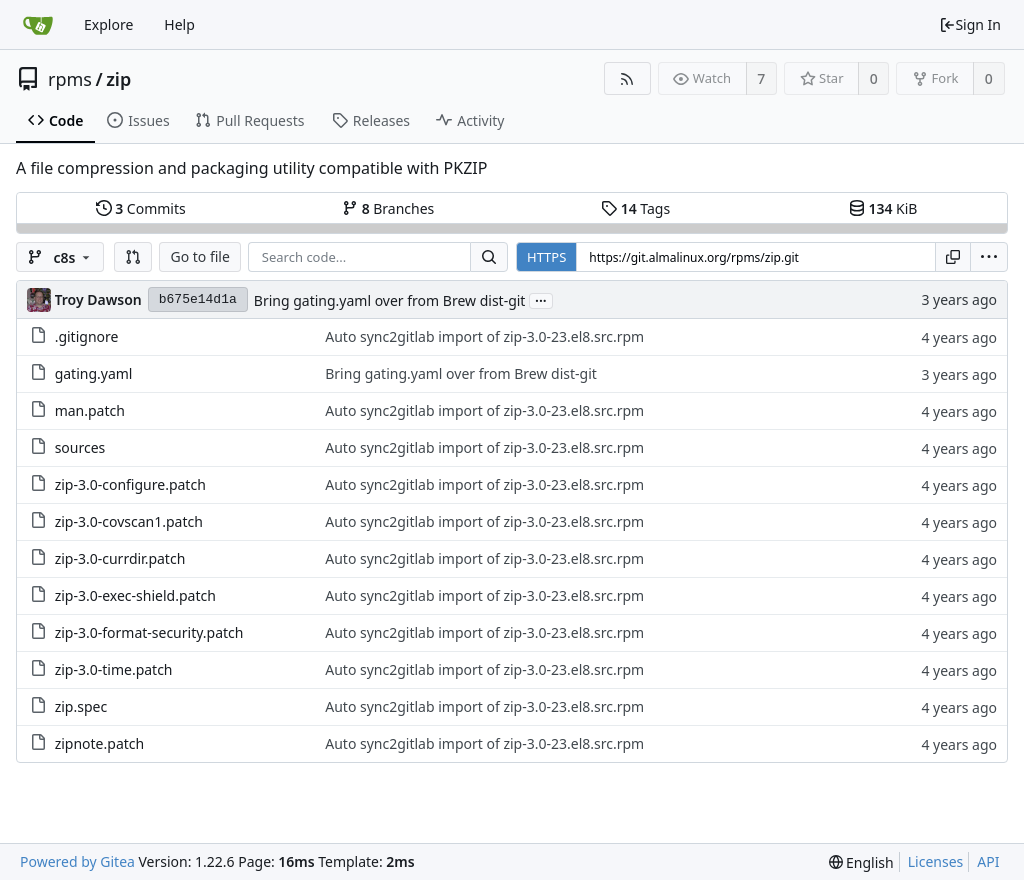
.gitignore (87, 336)
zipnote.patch (100, 743)
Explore (108, 24)
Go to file (199, 256)
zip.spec (81, 706)
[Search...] (489, 257)
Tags (635, 208)
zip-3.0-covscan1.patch (129, 521)
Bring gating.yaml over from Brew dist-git (390, 300)
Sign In (970, 24)
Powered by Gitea (77, 861)
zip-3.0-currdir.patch (120, 558)
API (988, 861)
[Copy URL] (953, 257)
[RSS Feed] (627, 78)
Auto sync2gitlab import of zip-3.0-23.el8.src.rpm (484, 336)
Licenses (936, 861)
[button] (133, 257)
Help (179, 24)
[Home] (38, 25)
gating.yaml (94, 373)
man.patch (90, 410)
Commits (141, 208)
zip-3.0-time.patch (114, 669)
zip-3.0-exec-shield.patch (135, 595)
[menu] (989, 257)
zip (118, 79)
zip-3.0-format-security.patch (149, 632)
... (541, 299)
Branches (388, 208)
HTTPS (546, 257)
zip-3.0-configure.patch (130, 484)
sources (80, 447)
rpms (70, 79)
